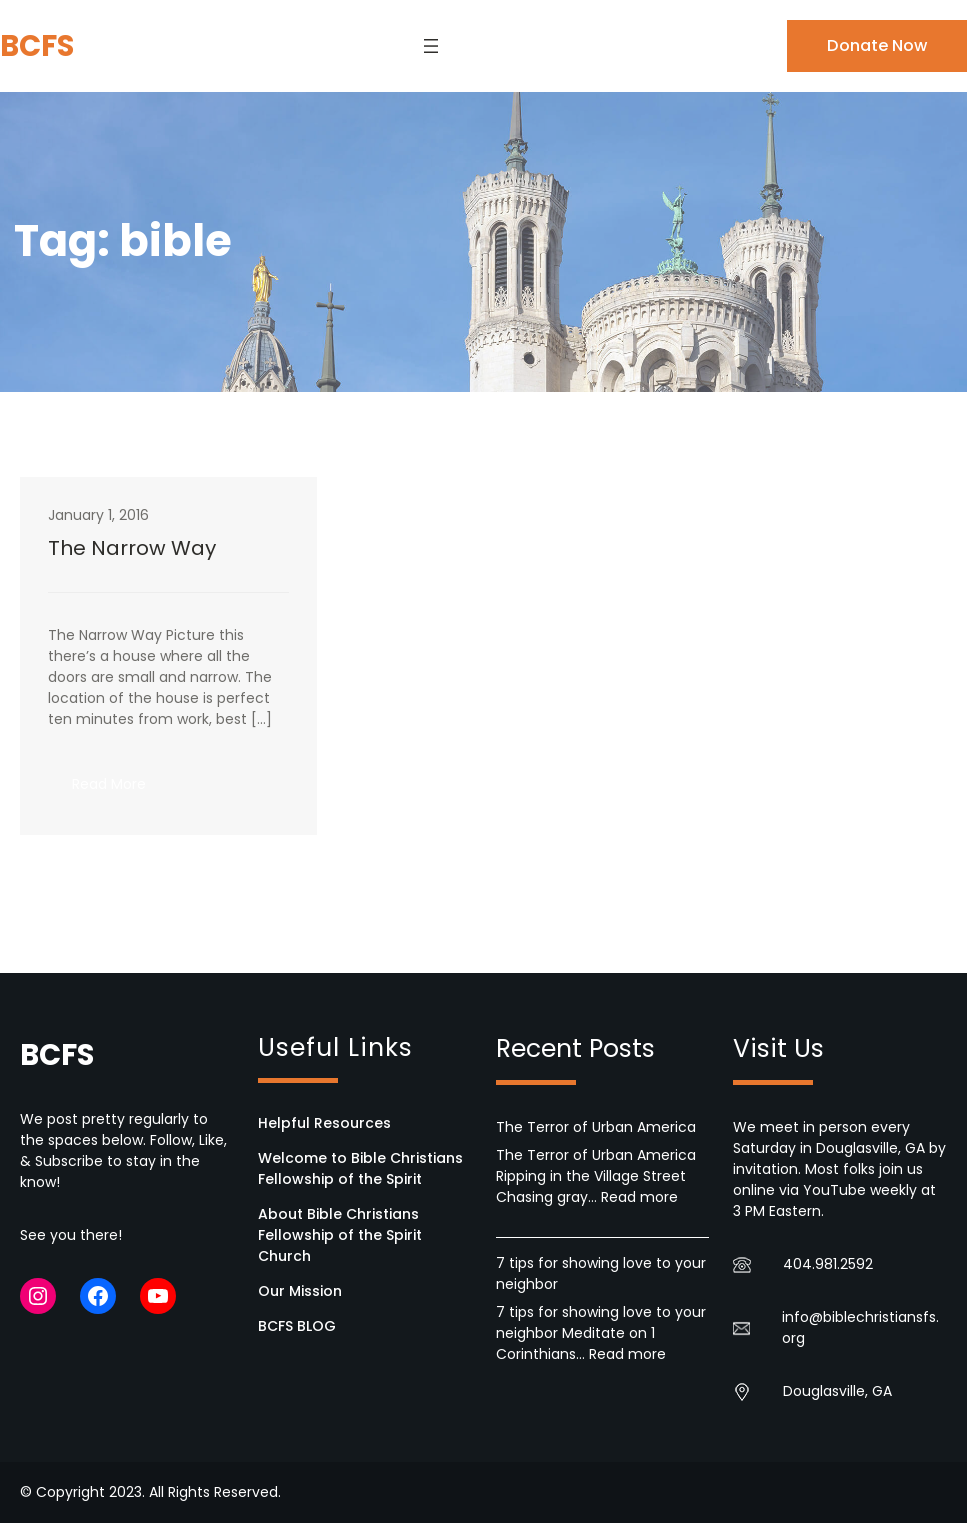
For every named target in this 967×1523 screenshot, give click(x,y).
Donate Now (877, 45)
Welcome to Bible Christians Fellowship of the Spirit (360, 1168)
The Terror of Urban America (596, 1127)
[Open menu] (431, 46)
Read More (121, 790)
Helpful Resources (324, 1123)
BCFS (37, 45)
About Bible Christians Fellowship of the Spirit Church (340, 1235)
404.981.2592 (828, 1264)
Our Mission (300, 1291)
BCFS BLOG (297, 1326)
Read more (639, 1197)
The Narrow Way (132, 548)
